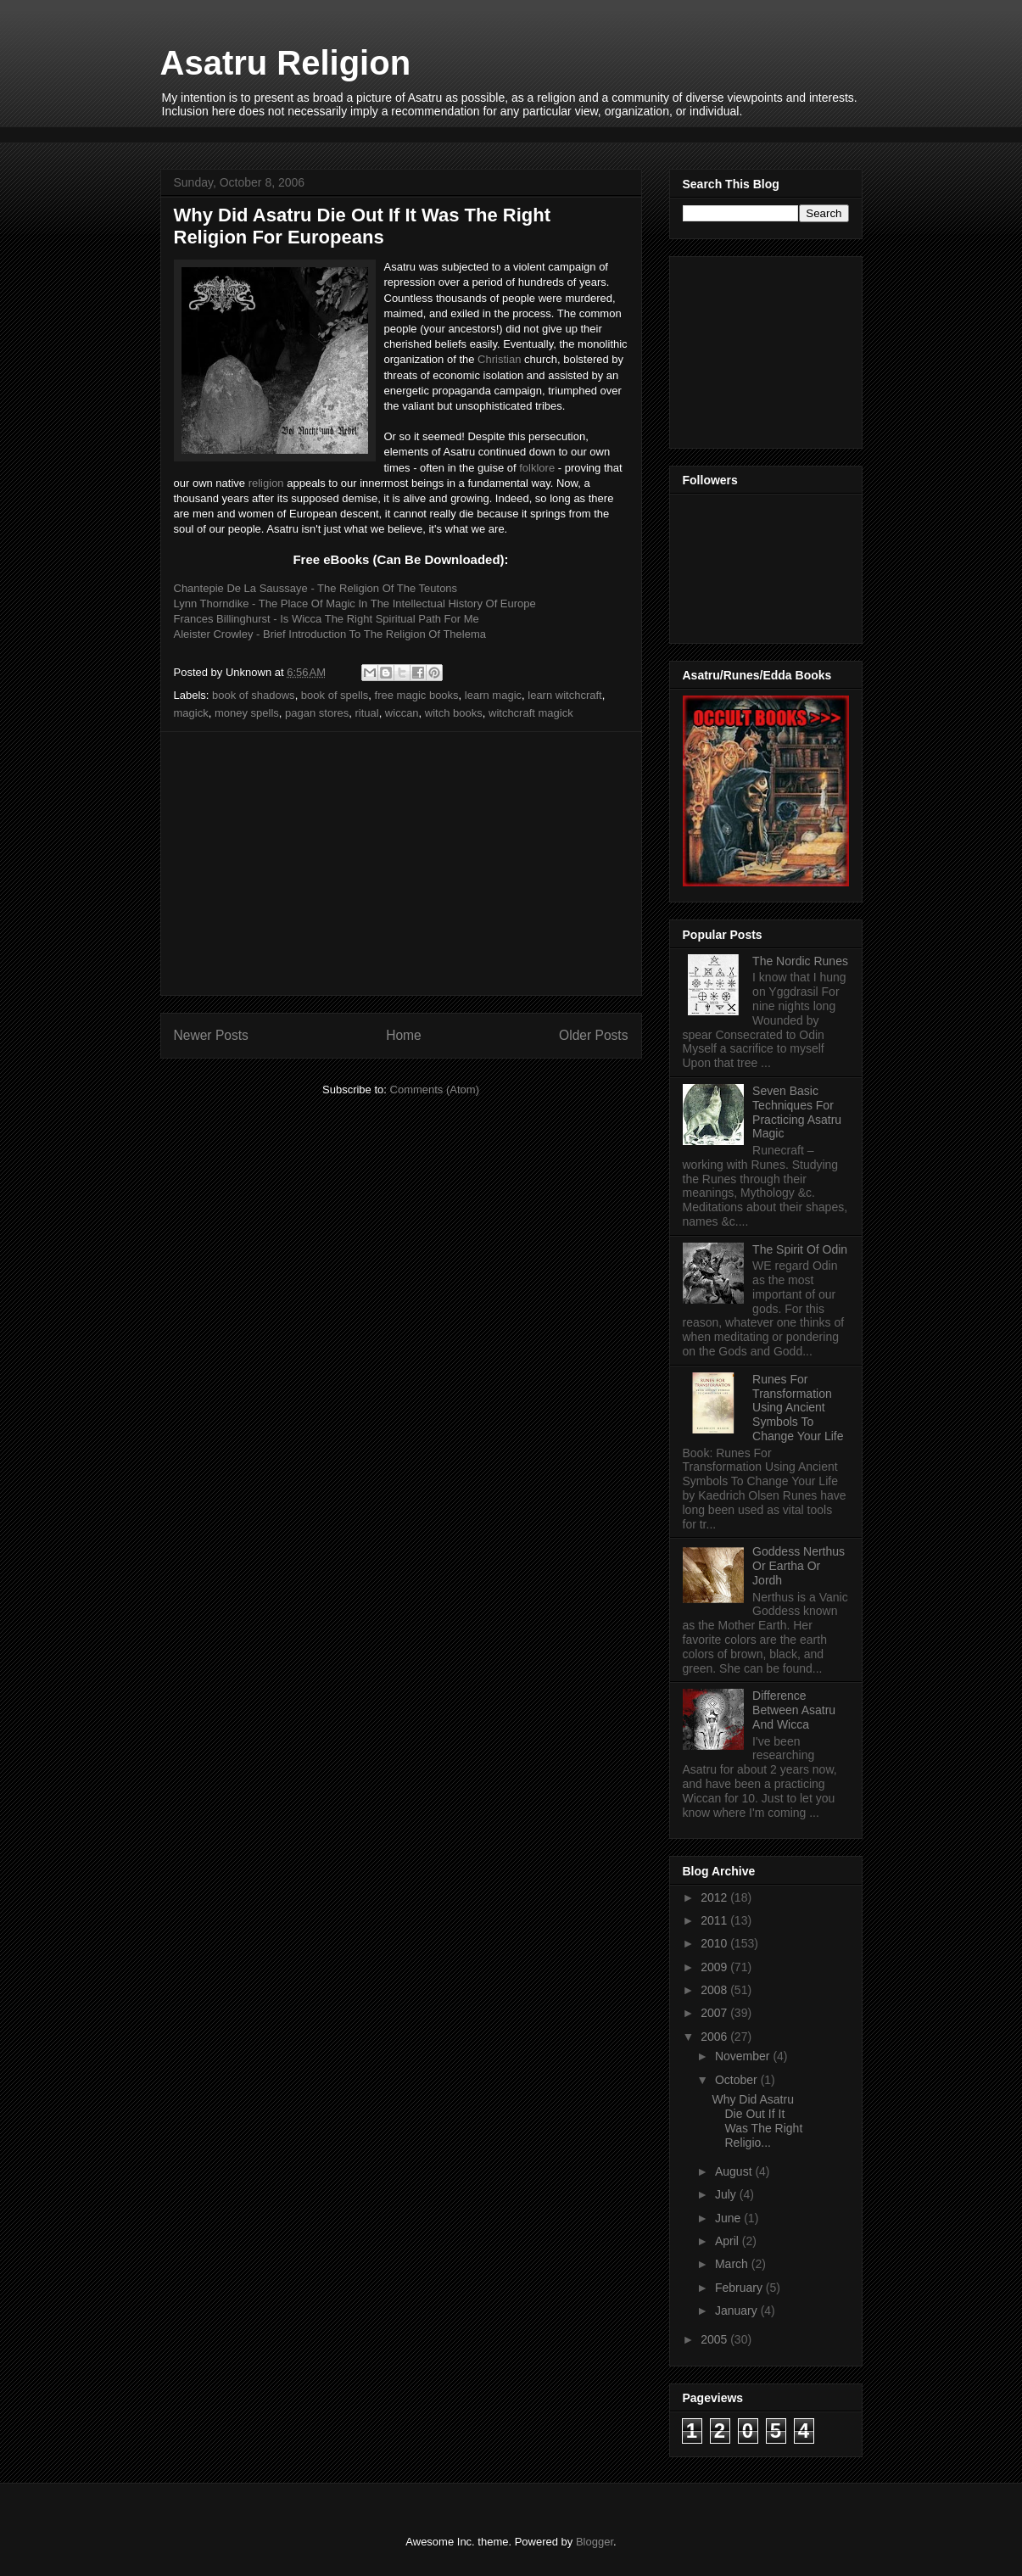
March (733, 2264)
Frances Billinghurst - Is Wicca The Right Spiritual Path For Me (326, 618)
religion (266, 483)
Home (404, 1035)
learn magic (493, 695)
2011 (715, 1920)
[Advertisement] (469, 132)
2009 (715, 1967)
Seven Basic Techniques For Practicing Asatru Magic (796, 1112)
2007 (715, 2013)
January (738, 2310)
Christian (499, 359)
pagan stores (317, 713)
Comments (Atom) (434, 1089)
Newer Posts (211, 1035)
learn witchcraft (564, 695)
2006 (715, 2036)
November (744, 2056)
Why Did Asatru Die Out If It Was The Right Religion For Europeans (362, 226)
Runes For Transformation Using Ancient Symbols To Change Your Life (797, 1407)
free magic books (417, 695)
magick (191, 713)
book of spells (335, 695)
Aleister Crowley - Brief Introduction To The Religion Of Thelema (330, 634)
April (728, 2241)
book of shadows (253, 695)
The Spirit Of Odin (799, 1249)
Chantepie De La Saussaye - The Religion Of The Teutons (316, 588)
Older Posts (593, 1035)
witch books (454, 713)
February (740, 2287)
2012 (715, 1897)
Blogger (594, 2541)
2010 (715, 1943)
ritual (366, 713)
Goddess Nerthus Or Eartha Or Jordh (798, 1566)
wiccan (402, 713)
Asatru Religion (285, 62)
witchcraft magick (531, 713)
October (738, 2080)
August (735, 2171)
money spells (247, 713)
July (727, 2194)
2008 (715, 1990)
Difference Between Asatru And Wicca (793, 1710)
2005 (715, 2339)
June (729, 2218)
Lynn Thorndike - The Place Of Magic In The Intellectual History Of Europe (355, 603)
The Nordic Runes (800, 961)
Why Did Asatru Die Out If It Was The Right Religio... (757, 2121)
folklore (537, 467)
